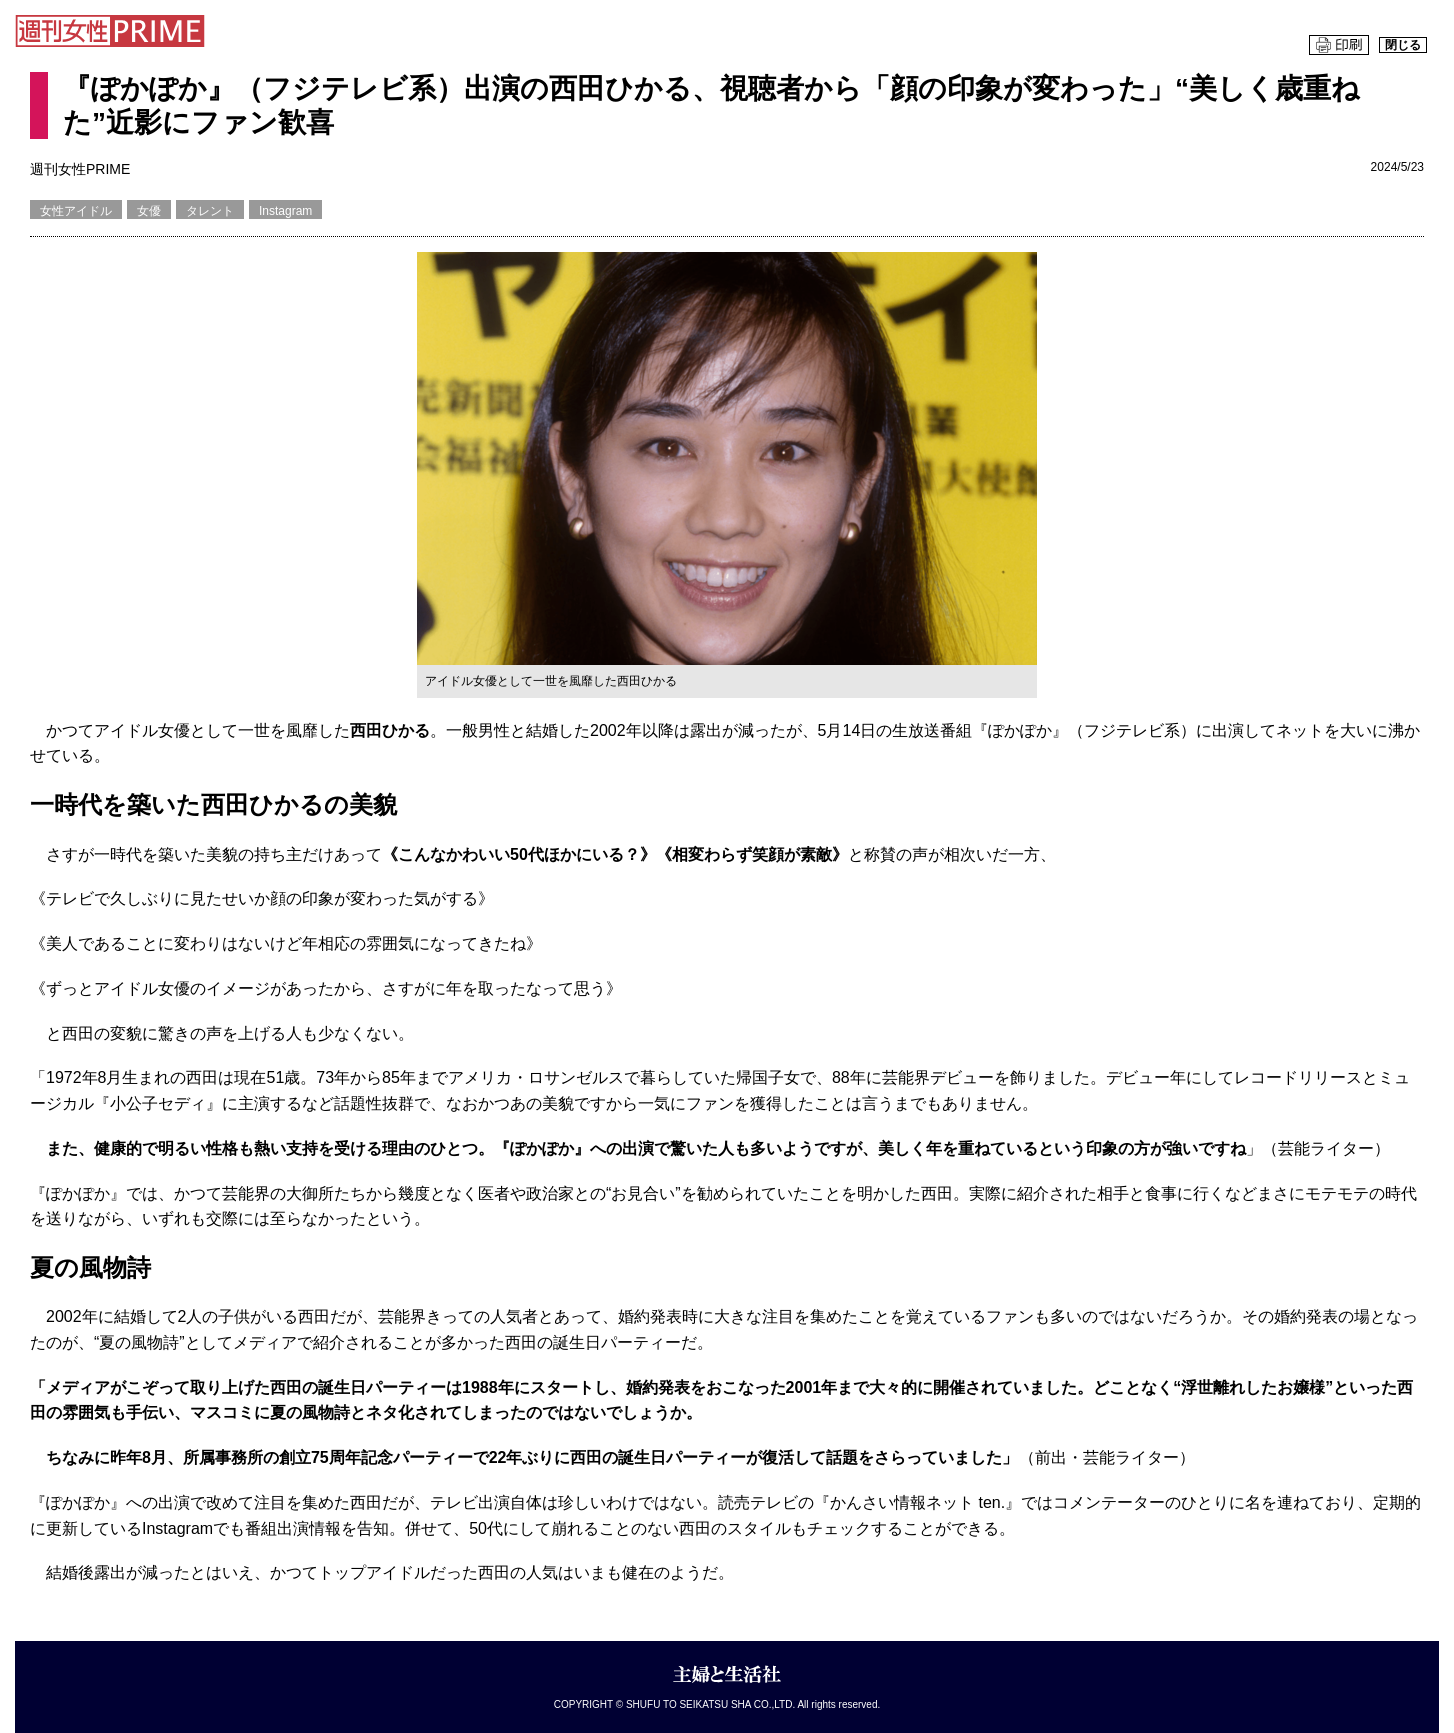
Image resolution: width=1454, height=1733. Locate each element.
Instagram (285, 211)
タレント (210, 211)
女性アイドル (76, 211)
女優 (149, 211)
